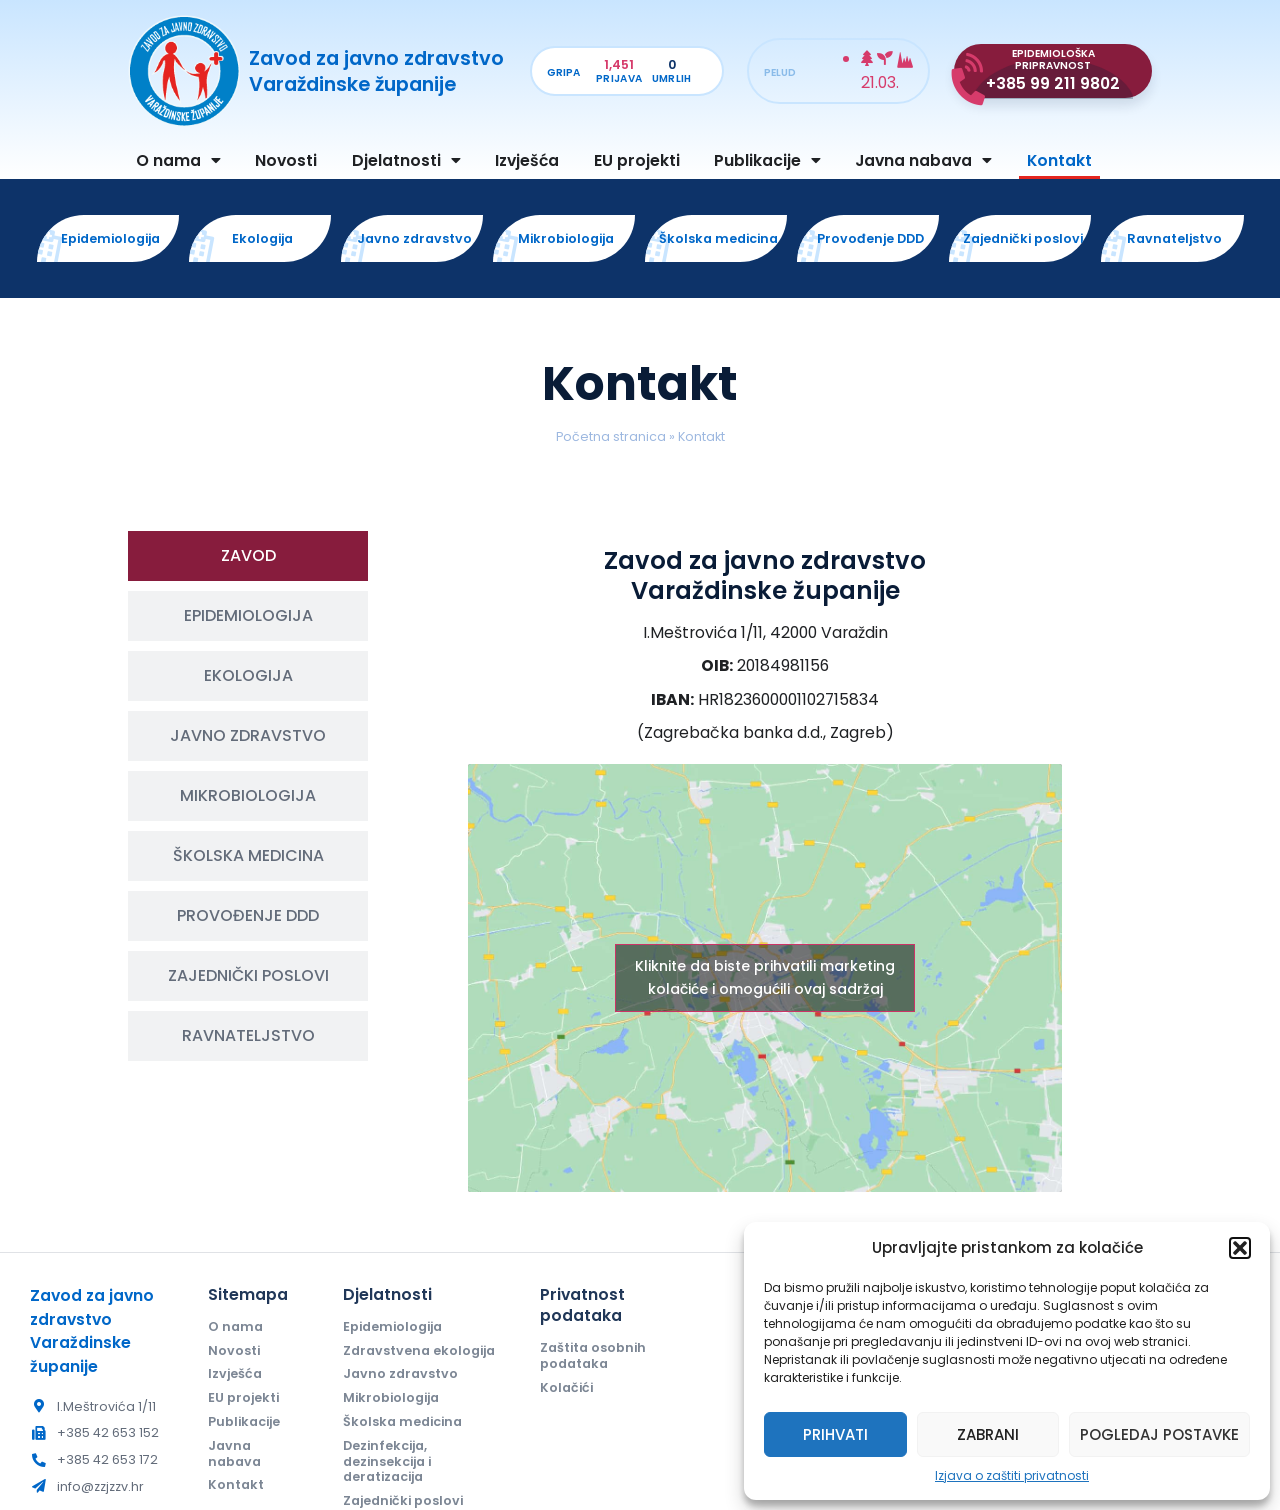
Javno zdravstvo (400, 1373)
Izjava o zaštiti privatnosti (1012, 1475)
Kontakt (1059, 160)
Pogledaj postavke (1159, 1434)
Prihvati (835, 1434)
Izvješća (527, 160)
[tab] (248, 556)
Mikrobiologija (391, 1397)
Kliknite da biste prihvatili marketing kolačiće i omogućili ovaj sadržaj (765, 977)
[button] (1240, 1248)
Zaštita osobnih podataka (593, 1355)
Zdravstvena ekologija (419, 1350)
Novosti (286, 160)
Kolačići (566, 1387)
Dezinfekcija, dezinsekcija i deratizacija (387, 1461)
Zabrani (988, 1434)
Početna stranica (611, 436)
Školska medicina (402, 1421)
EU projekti (637, 160)
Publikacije (767, 161)
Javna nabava (923, 161)
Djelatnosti (406, 161)
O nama (178, 161)
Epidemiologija (392, 1326)
